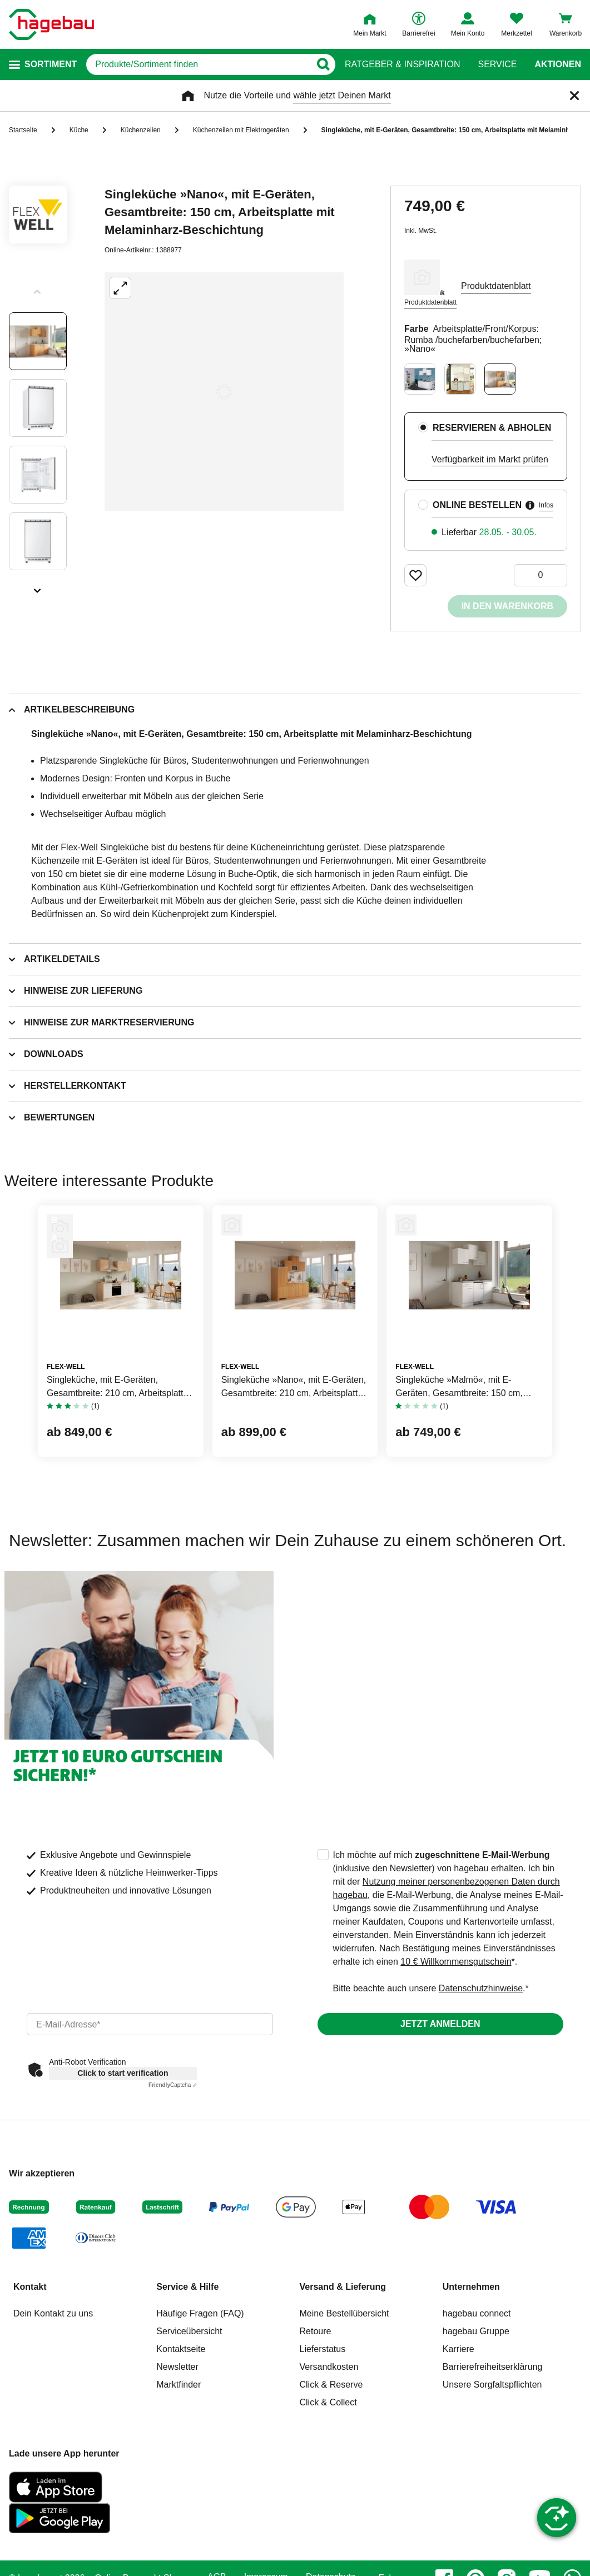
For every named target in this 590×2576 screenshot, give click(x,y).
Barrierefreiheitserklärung (493, 2366)
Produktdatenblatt (430, 302)
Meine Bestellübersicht (344, 2313)
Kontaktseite (180, 2349)
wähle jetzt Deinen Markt (341, 95)
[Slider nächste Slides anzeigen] (38, 587)
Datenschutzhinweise (481, 1988)
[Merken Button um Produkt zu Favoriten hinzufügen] (415, 575)
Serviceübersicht (189, 2331)
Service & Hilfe (187, 2286)
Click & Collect (328, 2402)
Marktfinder (178, 2384)
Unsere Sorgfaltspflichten (492, 2384)
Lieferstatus (323, 2349)
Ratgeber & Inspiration (402, 64)
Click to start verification (122, 2073)
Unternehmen (471, 2286)
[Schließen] (574, 95)
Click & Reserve (331, 2384)
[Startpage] (51, 24)
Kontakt (30, 2286)
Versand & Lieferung (343, 2286)
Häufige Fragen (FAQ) (200, 2313)
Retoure (315, 2331)
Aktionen (557, 64)
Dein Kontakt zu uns (53, 2313)
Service (497, 64)
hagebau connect (477, 2313)
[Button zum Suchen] (322, 64)
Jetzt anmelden (440, 2024)
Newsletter (177, 2366)
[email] (149, 2024)
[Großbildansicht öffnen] (224, 391)
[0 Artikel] (540, 575)
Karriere (458, 2349)
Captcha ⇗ (172, 2085)
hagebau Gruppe (476, 2331)
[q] (198, 64)
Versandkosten (329, 2366)
